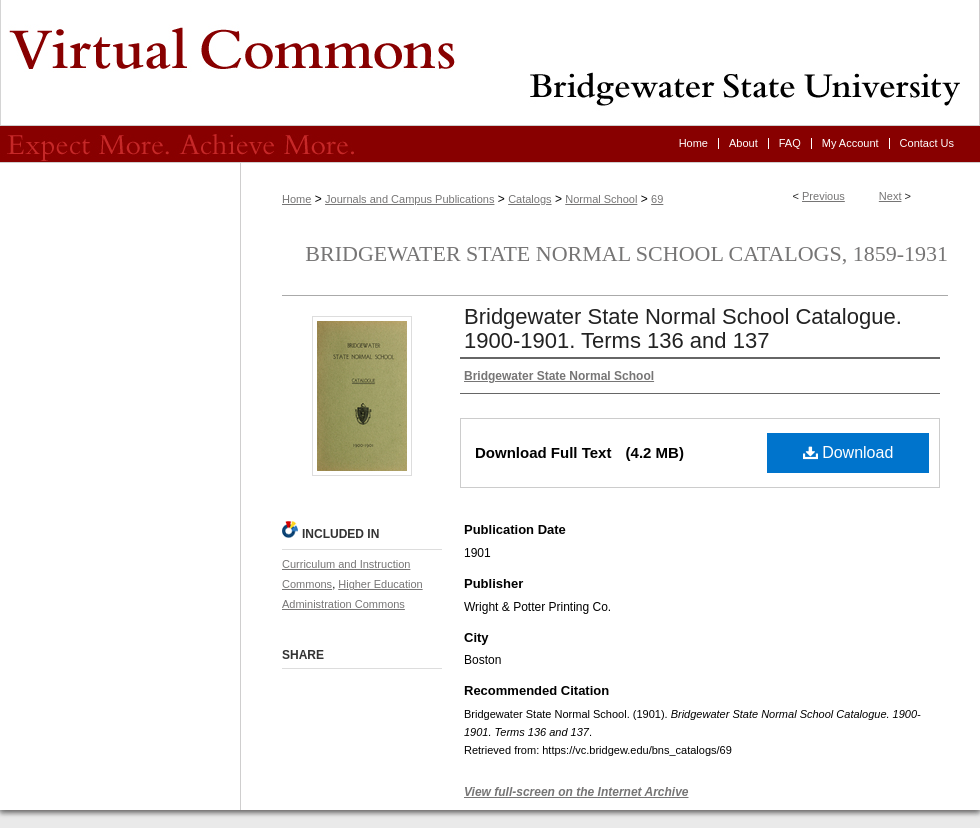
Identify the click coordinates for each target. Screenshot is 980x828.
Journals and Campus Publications (409, 199)
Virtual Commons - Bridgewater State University (490, 63)
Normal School (601, 199)
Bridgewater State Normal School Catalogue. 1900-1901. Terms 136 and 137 (683, 328)
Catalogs (529, 199)
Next (890, 196)
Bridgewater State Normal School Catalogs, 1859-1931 (626, 253)
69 (657, 199)
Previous (823, 196)
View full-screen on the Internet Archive (576, 792)
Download (848, 452)
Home (296, 199)
